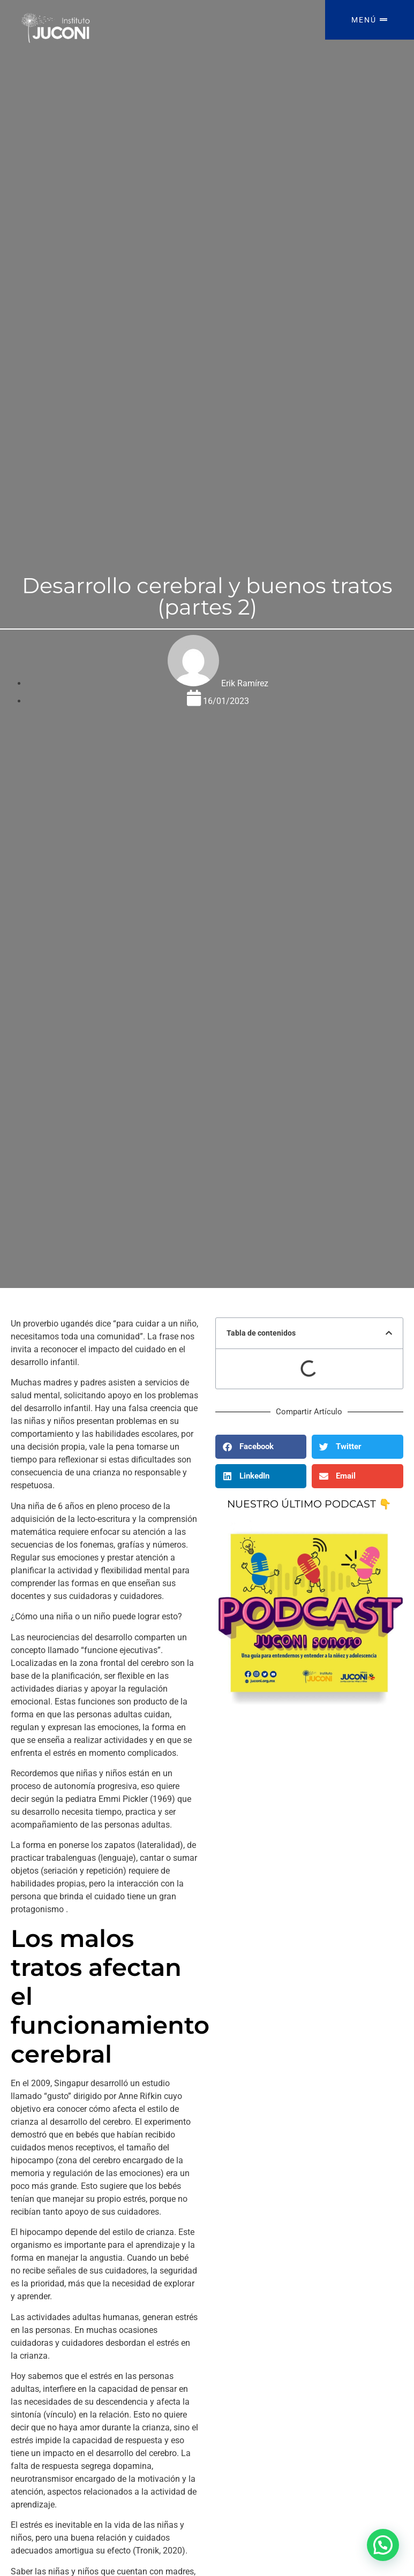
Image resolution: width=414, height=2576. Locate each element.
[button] (389, 1333)
